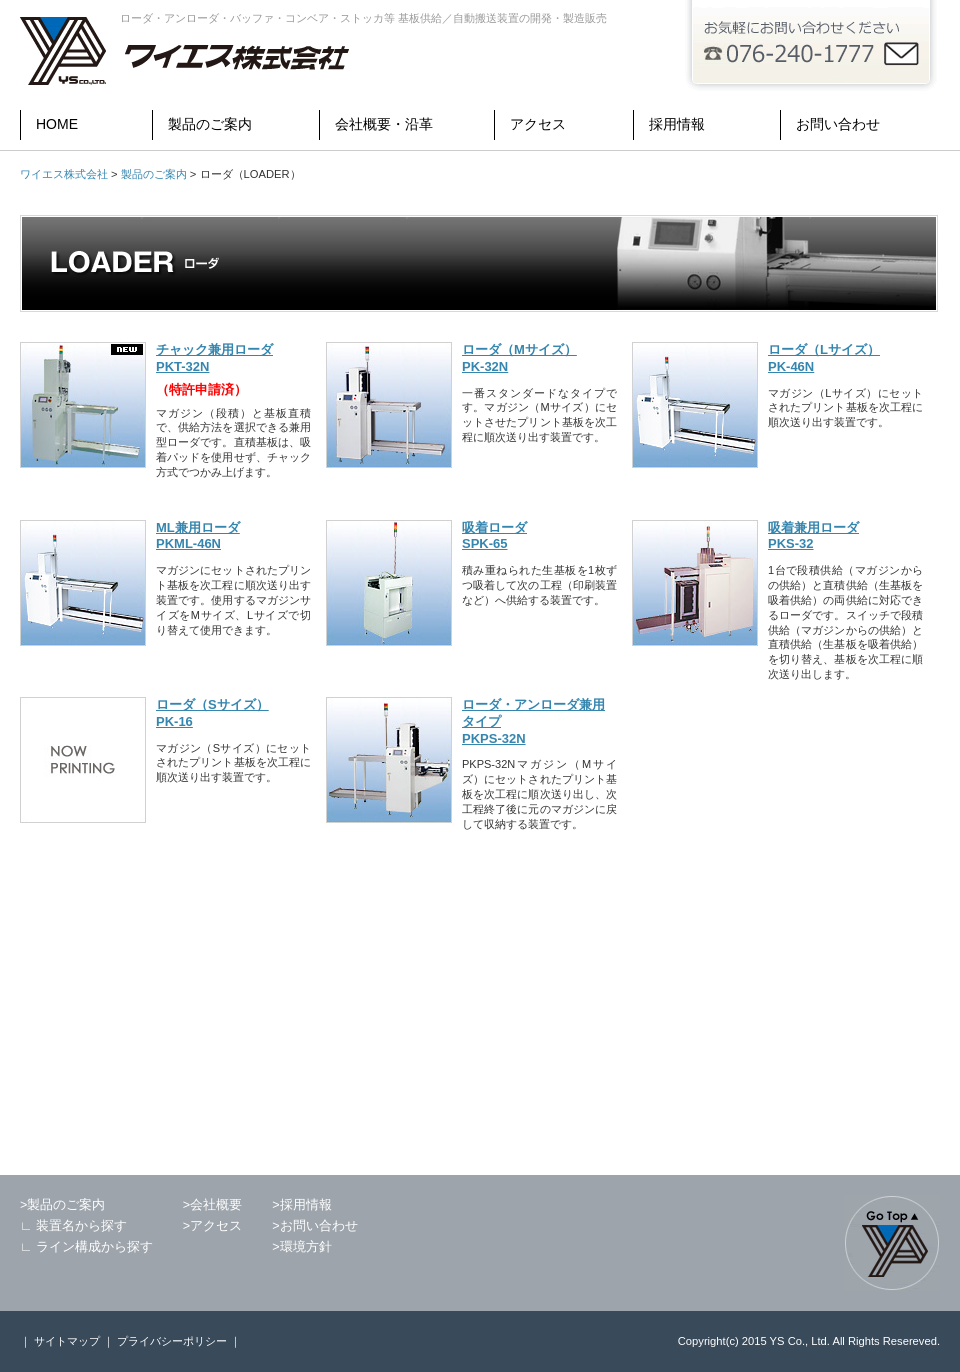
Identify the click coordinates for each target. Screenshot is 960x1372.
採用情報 (677, 124)
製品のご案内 (210, 124)
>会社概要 (212, 1205)
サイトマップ (65, 1341)
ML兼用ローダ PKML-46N (198, 536)
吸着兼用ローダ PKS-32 (813, 536)
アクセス (538, 124)
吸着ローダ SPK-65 (494, 536)
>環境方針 (301, 1247)
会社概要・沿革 (384, 124)
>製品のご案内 (62, 1205)
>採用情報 (301, 1205)
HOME (57, 124)
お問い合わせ (838, 124)
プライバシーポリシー (173, 1341)
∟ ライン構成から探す (86, 1247)
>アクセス (212, 1226)
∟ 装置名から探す (73, 1226)
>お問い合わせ (314, 1226)
